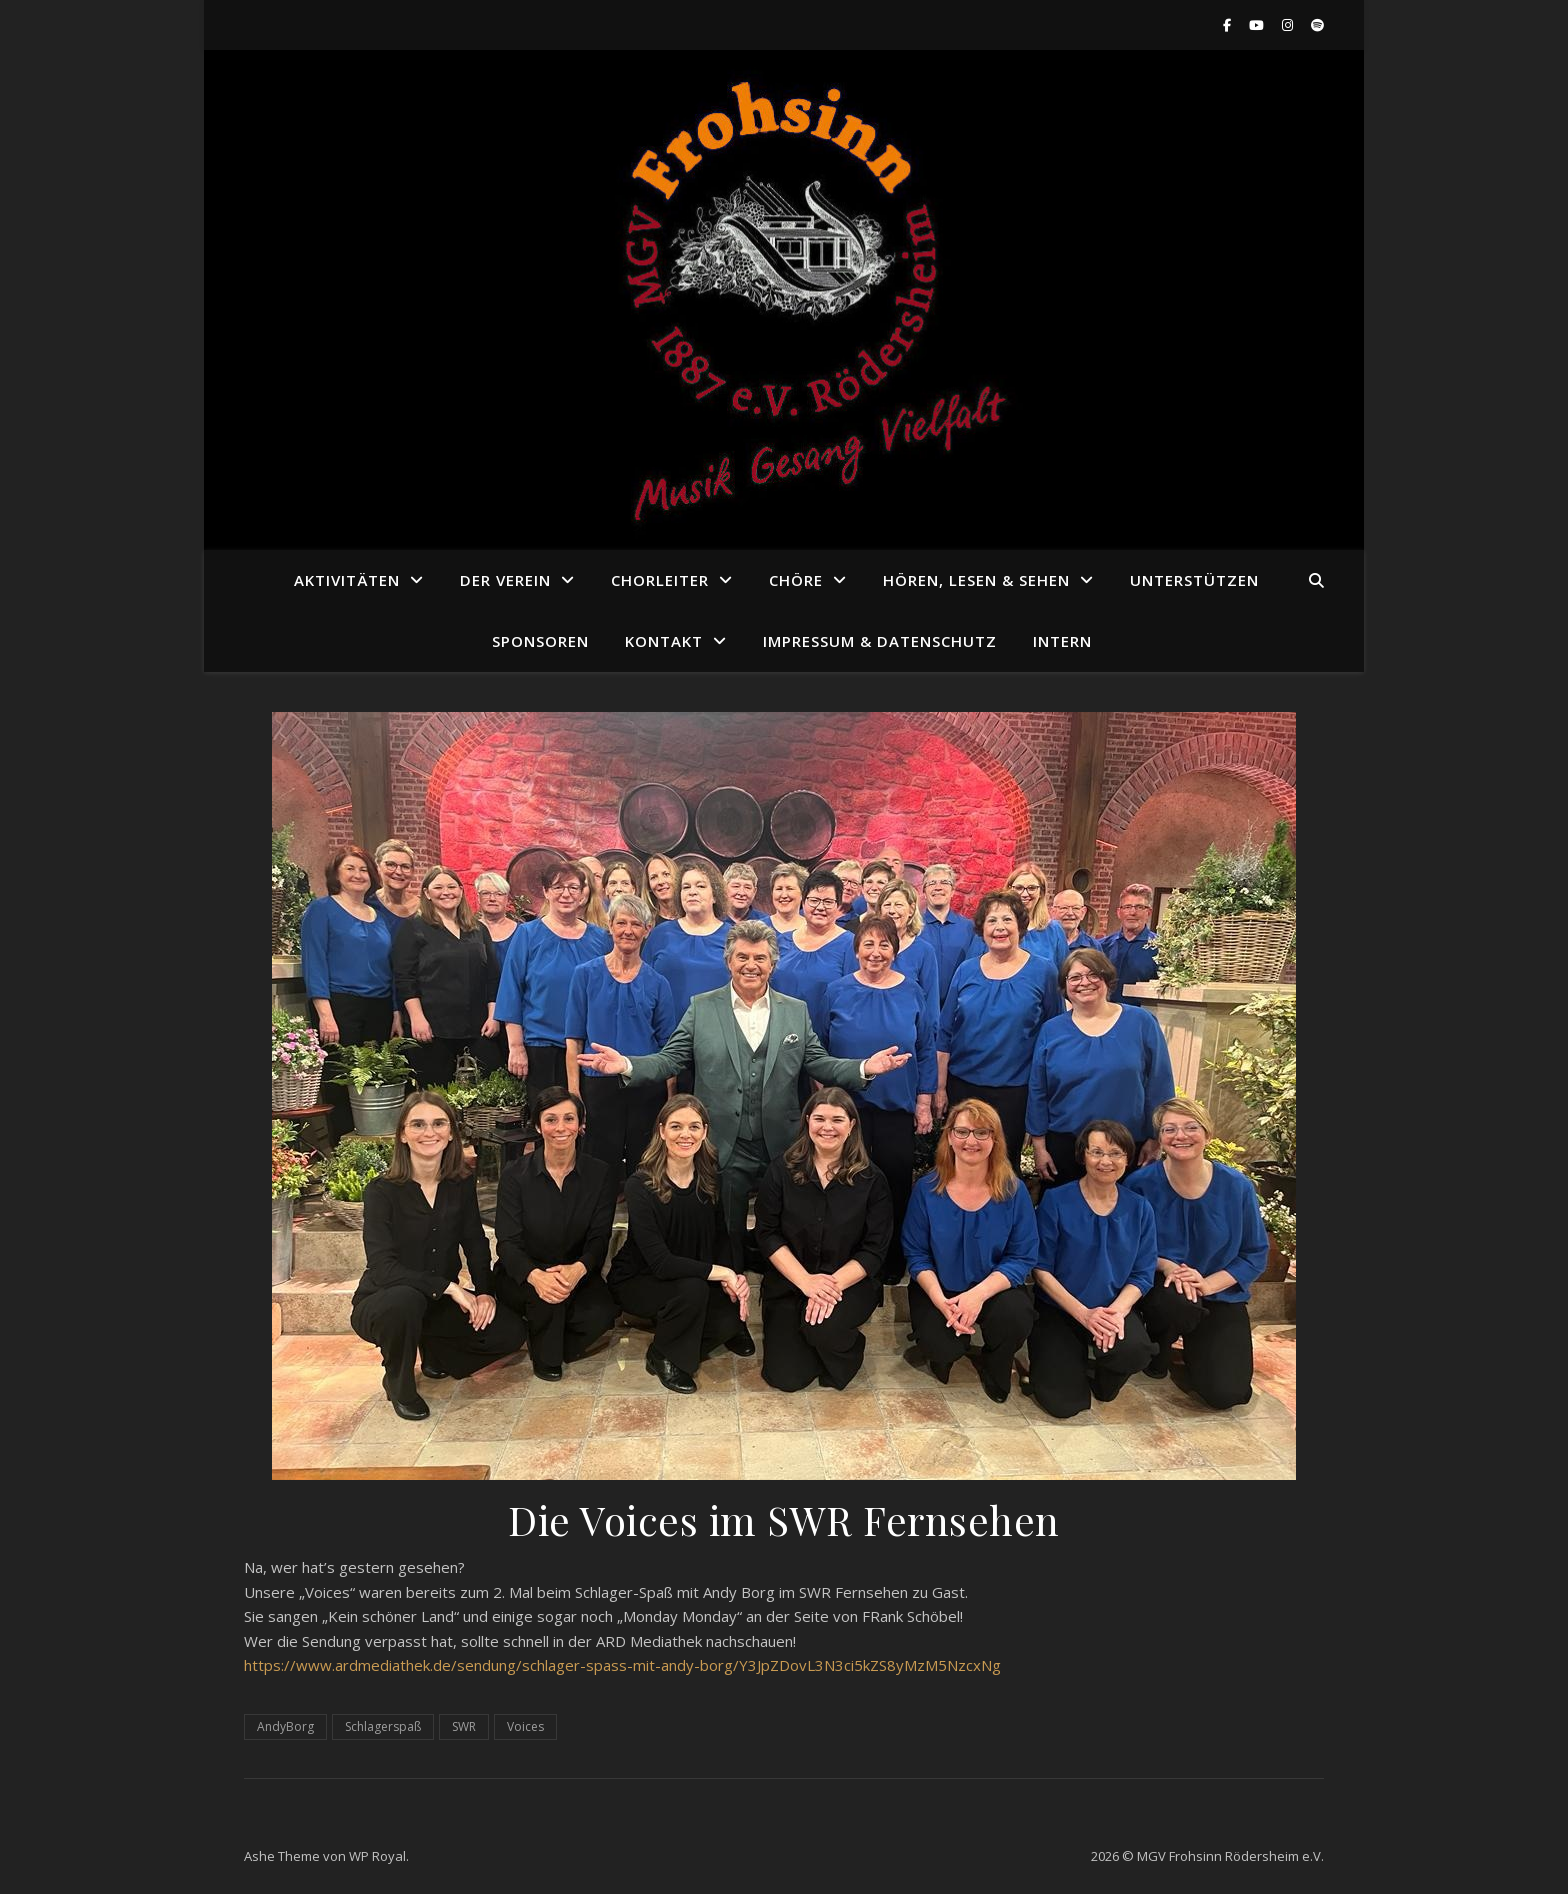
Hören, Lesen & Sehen (976, 580)
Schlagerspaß (383, 1726)
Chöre (796, 580)
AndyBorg (285, 1726)
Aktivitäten (347, 580)
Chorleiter (660, 580)
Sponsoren (540, 641)
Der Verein (505, 580)
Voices (525, 1726)
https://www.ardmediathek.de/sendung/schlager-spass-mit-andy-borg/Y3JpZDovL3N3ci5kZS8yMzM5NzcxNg (622, 1665)
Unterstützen (1194, 580)
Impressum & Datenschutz (880, 641)
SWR (464, 1726)
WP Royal (377, 1856)
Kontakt (664, 641)
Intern (1062, 641)
